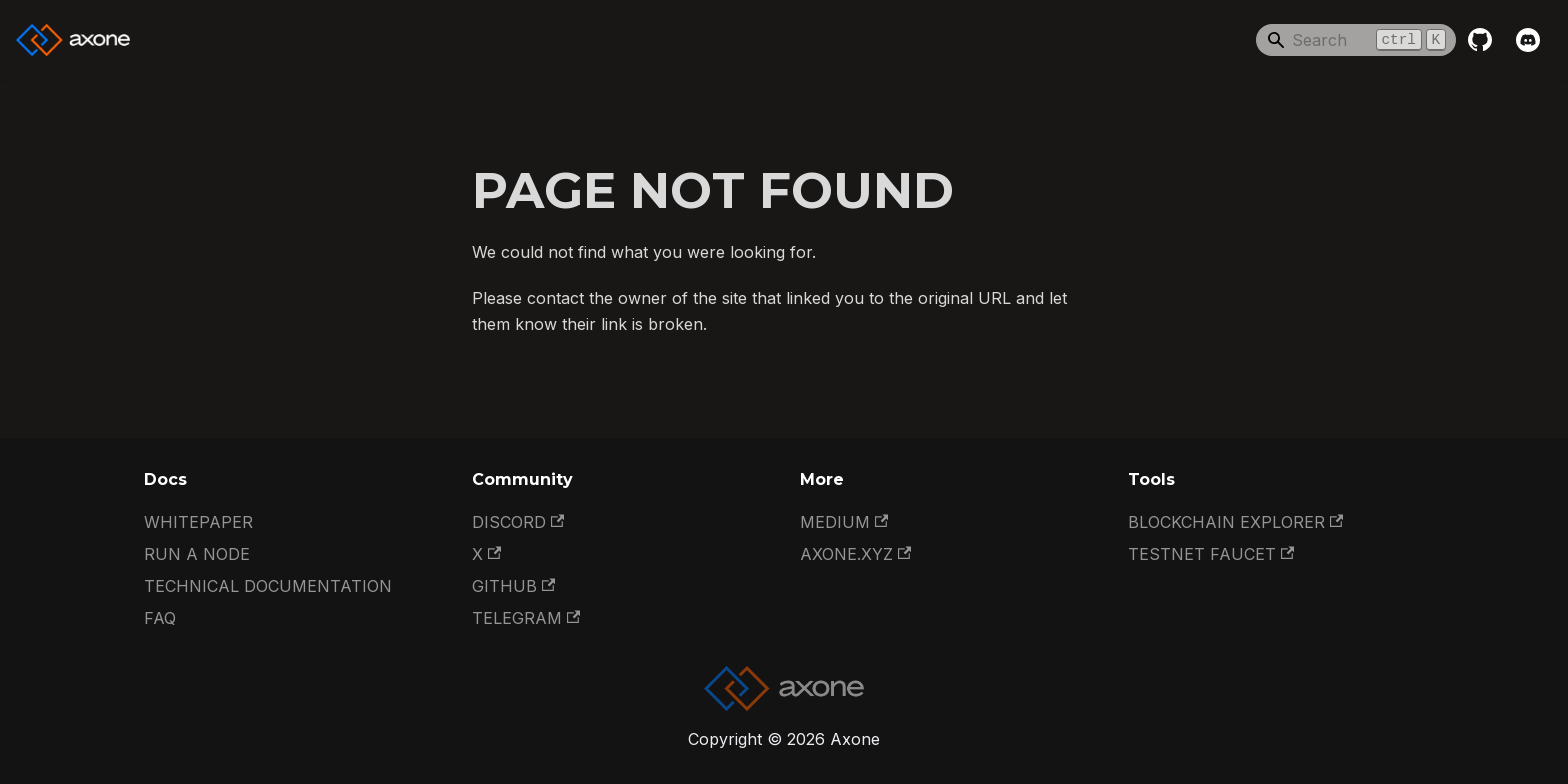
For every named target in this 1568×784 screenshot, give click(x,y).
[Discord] (1528, 40)
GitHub (513, 586)
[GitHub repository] (1480, 40)
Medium (844, 522)
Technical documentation (268, 586)
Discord (518, 522)
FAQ (160, 618)
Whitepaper (198, 522)
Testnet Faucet (1211, 554)
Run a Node (197, 554)
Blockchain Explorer (1235, 522)
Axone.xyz (855, 554)
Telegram (526, 618)
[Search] (1356, 40)
